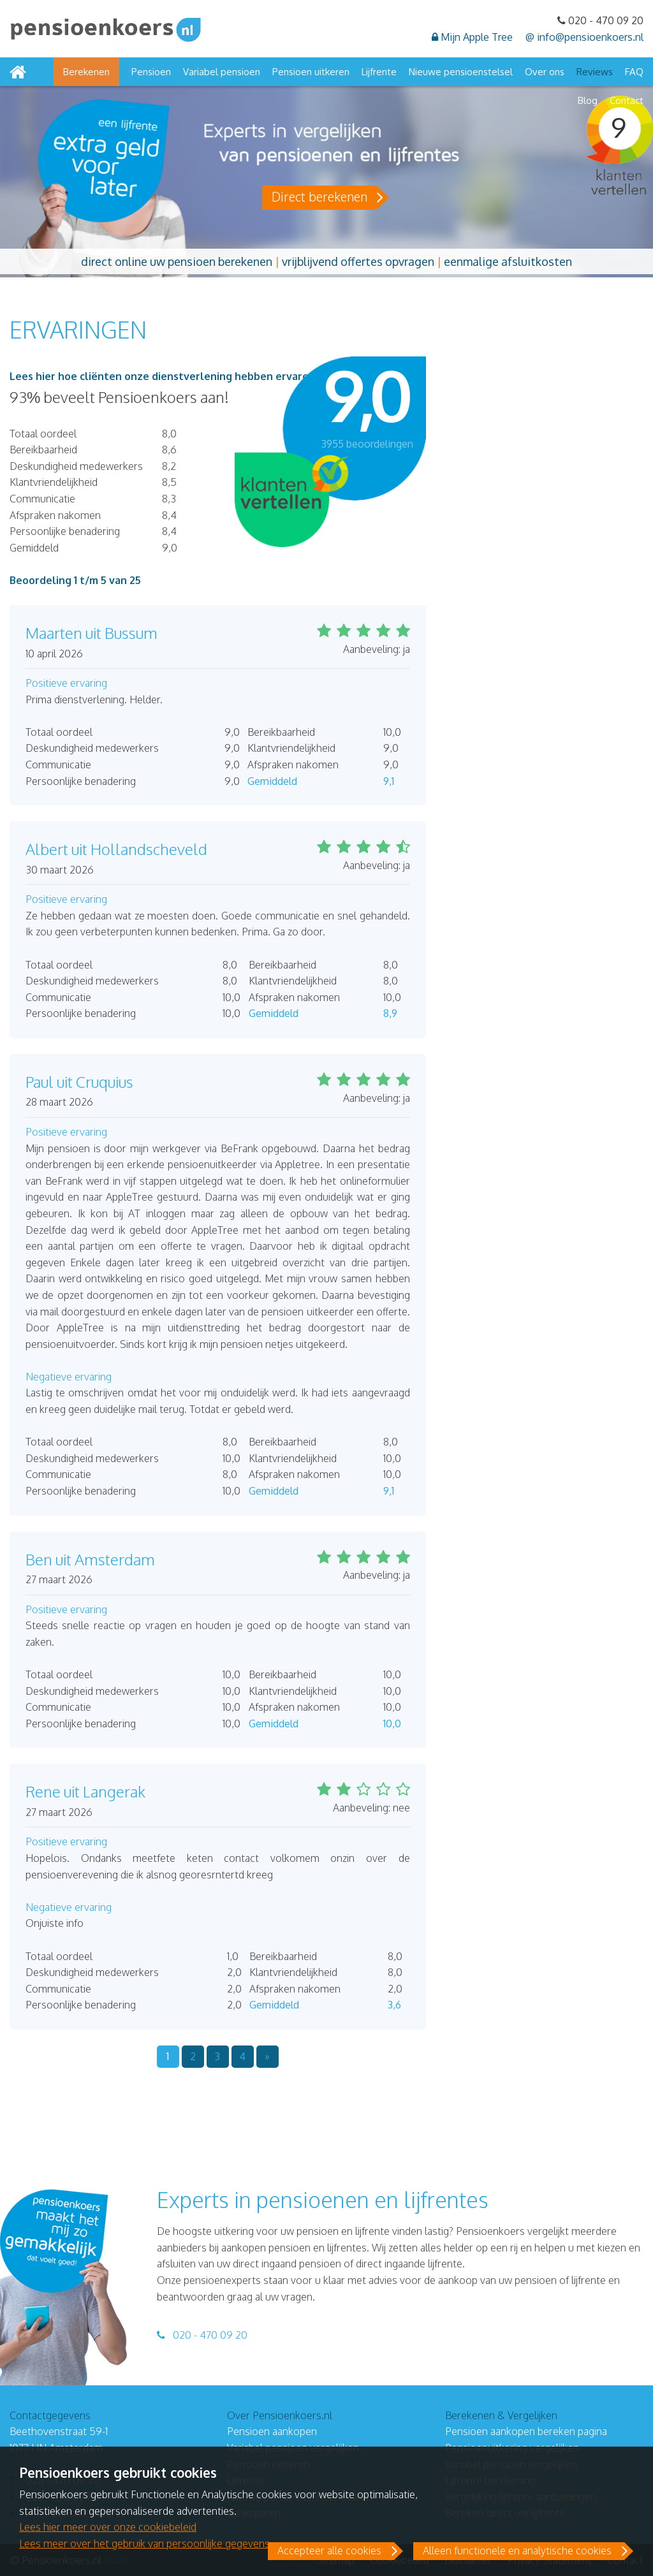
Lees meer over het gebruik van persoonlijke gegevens (144, 2543)
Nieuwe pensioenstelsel (461, 72)
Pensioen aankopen (272, 2431)
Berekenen (86, 72)
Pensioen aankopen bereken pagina (526, 2431)
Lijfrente (379, 72)
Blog (588, 100)
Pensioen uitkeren (310, 72)
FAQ (634, 72)
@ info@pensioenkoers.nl (584, 37)
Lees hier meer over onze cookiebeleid (107, 2527)
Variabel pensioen (221, 72)
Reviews (594, 72)
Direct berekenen (319, 196)
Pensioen (151, 72)
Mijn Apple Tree (472, 37)
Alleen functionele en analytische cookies (517, 2550)
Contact (626, 100)
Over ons (544, 72)
